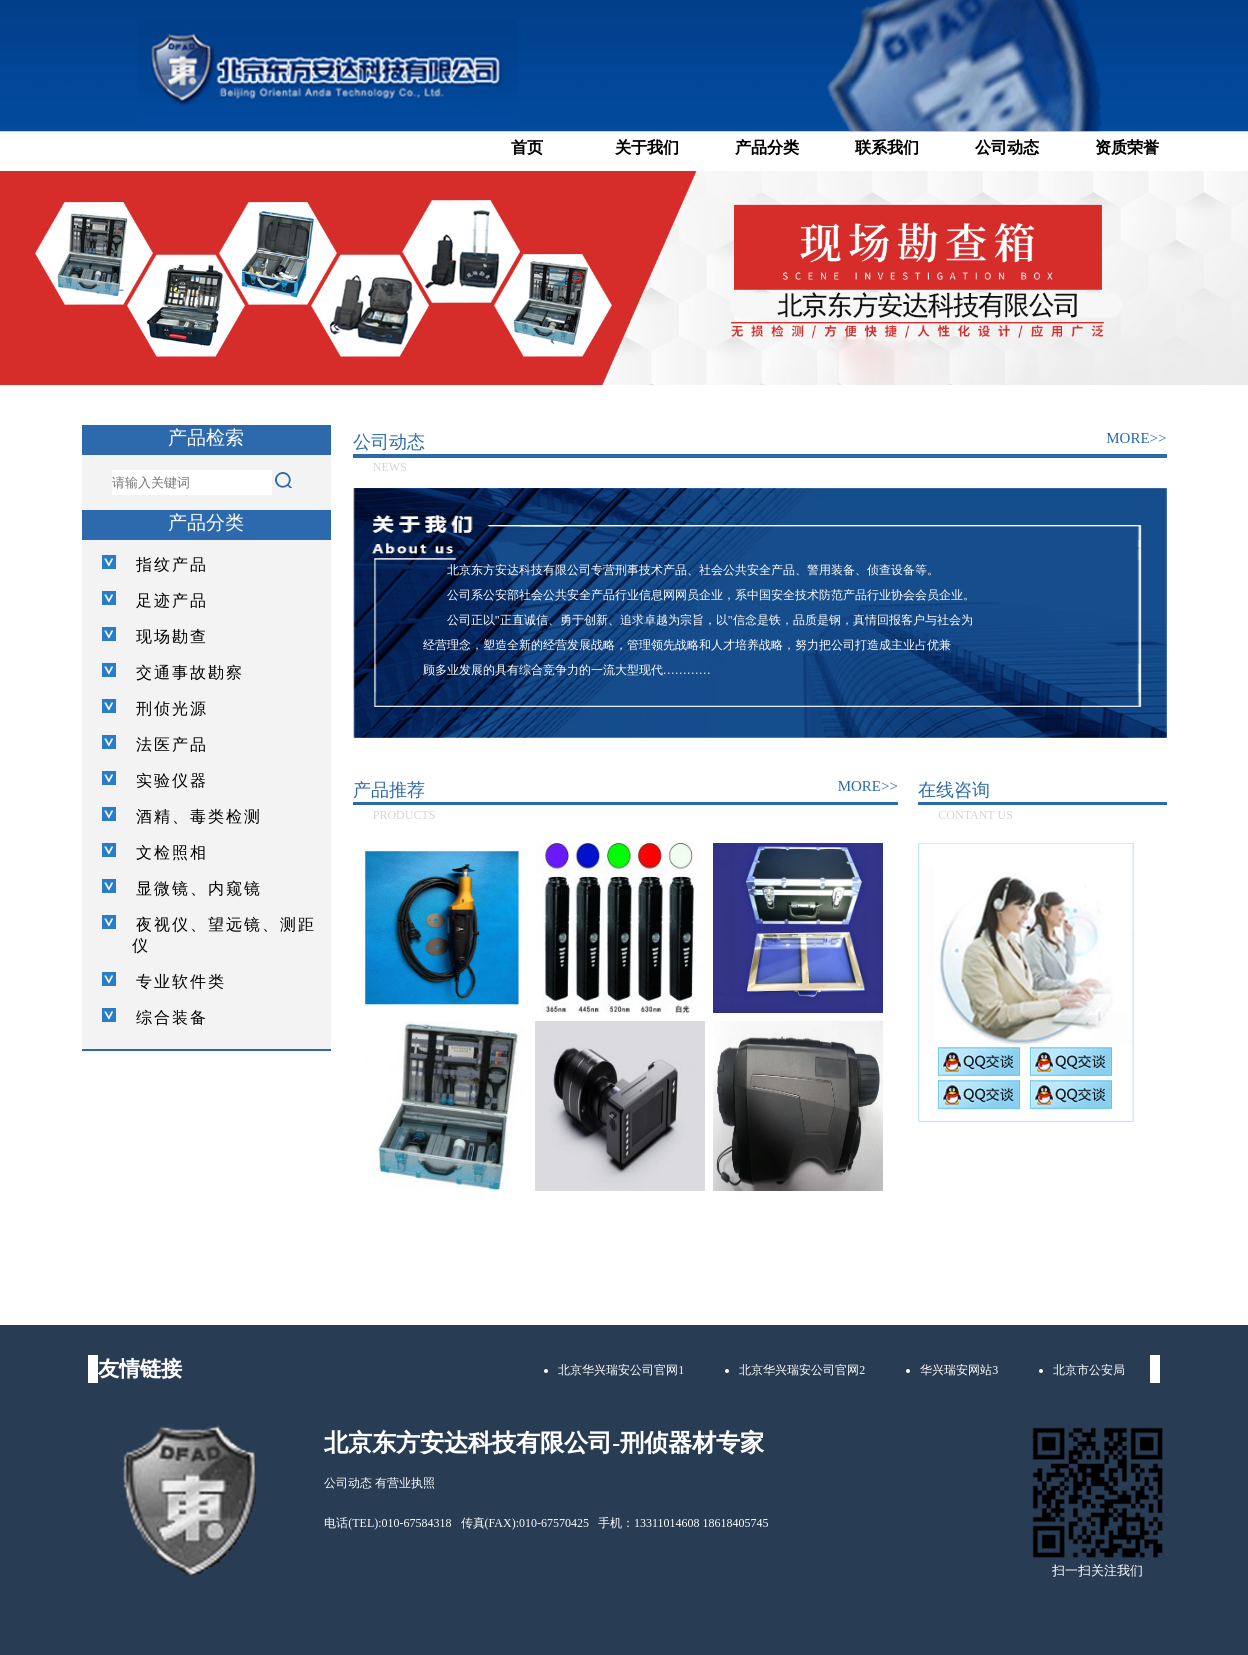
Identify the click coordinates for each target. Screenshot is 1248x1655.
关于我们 (647, 147)
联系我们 (887, 147)
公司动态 (1007, 147)
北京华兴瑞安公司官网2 (802, 1370)
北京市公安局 (1089, 1370)
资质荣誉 (1127, 147)
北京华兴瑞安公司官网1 (621, 1370)
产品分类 (767, 147)
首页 (527, 147)
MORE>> (1136, 438)
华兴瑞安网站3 (959, 1370)
